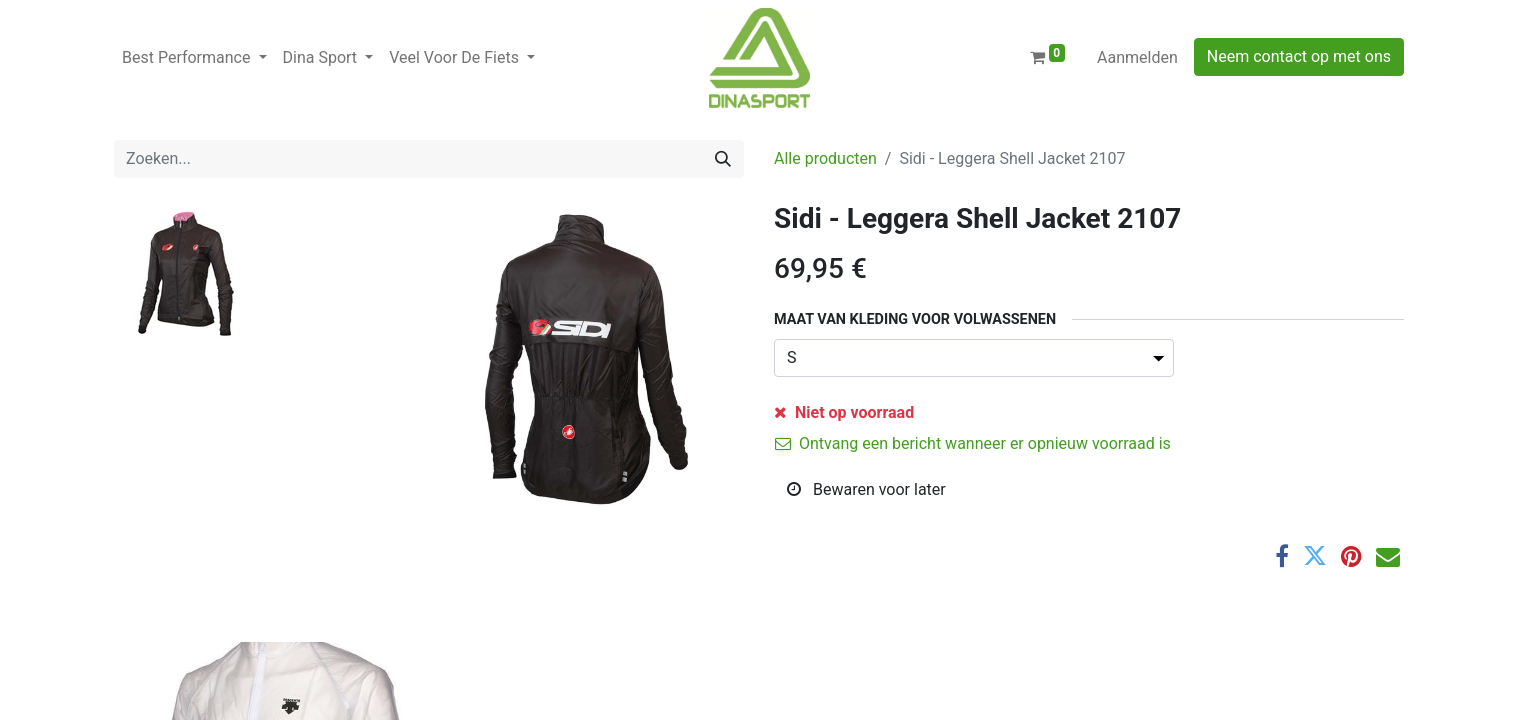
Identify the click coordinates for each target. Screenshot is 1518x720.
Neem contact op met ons (1299, 56)
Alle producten (825, 158)
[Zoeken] (723, 159)
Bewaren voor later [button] (866, 489)
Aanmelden (1137, 57)
